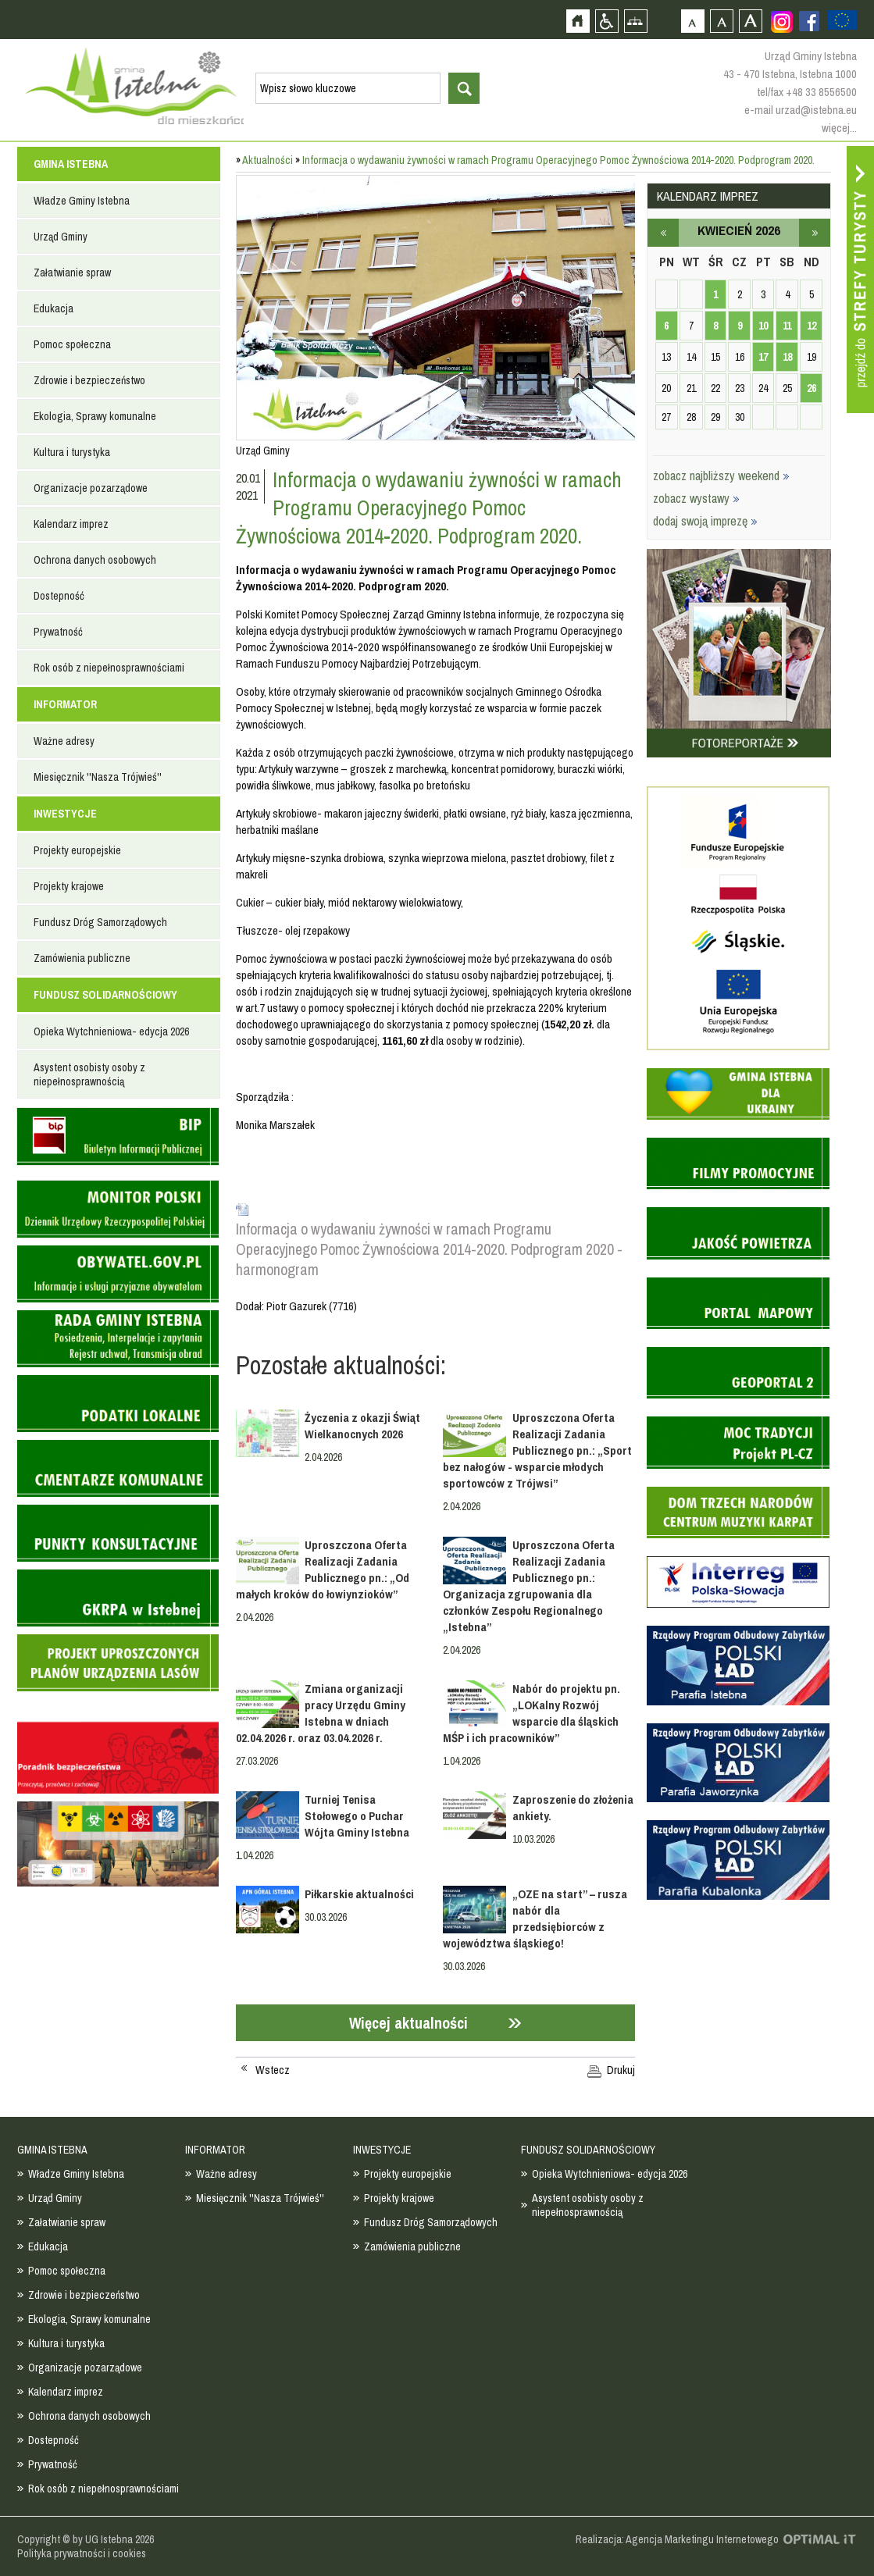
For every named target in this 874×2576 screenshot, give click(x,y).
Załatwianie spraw (72, 272)
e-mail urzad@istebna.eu (800, 110)
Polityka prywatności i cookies (81, 2553)
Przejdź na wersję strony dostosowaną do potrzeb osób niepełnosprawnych (606, 21)
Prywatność (58, 632)
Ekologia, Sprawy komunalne (95, 416)
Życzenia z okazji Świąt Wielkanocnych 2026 (362, 1425)
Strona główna (577, 21)
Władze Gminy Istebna (82, 201)
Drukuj (621, 2070)
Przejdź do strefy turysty (860, 279)
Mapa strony (635, 21)
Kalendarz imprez (71, 524)
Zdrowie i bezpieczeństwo (89, 380)
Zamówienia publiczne (82, 958)
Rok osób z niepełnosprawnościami (109, 668)
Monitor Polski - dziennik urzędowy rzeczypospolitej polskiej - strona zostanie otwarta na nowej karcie (118, 1209)
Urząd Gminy (60, 237)
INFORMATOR (65, 704)
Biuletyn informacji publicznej (118, 1136)
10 (763, 326)
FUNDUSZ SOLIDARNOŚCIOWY (105, 995)
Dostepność (59, 596)
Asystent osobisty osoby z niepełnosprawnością (89, 1074)
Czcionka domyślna (692, 21)
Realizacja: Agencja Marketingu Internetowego (677, 2539)
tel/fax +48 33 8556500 (807, 92)
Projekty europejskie (77, 850)
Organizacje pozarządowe (91, 488)
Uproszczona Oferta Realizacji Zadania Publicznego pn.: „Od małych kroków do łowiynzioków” (322, 1569)
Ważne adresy (64, 741)
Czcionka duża (750, 21)
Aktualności (267, 160)
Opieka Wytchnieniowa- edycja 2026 (111, 1031)
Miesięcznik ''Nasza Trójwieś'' (98, 777)
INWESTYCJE (65, 814)
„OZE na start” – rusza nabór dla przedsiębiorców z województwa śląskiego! (534, 1918)
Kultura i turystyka (72, 452)
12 (811, 326)
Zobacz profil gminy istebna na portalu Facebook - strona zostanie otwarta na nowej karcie (809, 21)
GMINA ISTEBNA (71, 164)
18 (787, 357)
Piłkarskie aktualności (359, 1894)
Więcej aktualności (408, 2022)
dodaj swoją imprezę (705, 521)
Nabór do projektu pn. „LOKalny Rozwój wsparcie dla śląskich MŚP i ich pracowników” (531, 1713)
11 (787, 326)
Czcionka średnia (721, 21)
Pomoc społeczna (72, 344)
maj (814, 233)
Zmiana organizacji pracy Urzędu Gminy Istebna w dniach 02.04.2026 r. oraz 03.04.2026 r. (320, 1713)
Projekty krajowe (69, 886)
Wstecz (272, 2070)
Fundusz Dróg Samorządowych (100, 922)
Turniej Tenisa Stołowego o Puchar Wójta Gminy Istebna (357, 1815)
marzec (663, 233)
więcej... (839, 127)
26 (811, 388)
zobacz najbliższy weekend (721, 476)
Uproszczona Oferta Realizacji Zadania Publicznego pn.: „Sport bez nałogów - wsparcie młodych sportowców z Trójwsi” (537, 1450)
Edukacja (53, 308)
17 (763, 357)
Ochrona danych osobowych (95, 560)
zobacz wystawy (696, 498)
